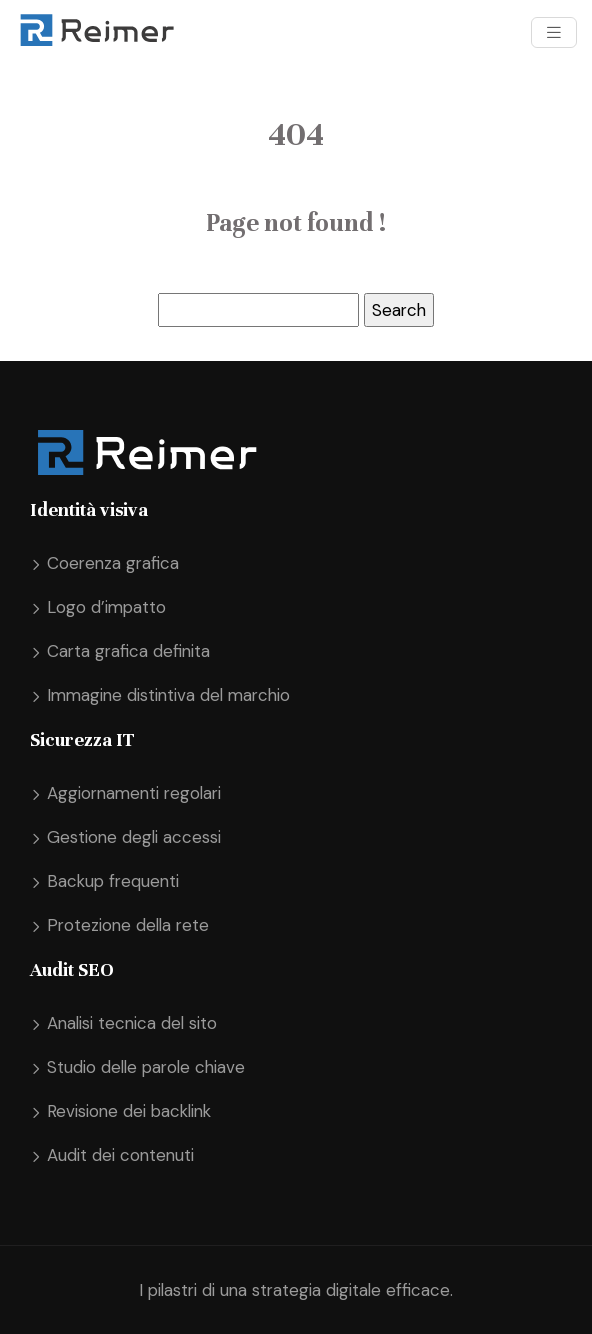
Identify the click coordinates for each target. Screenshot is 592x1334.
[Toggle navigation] (554, 32)
